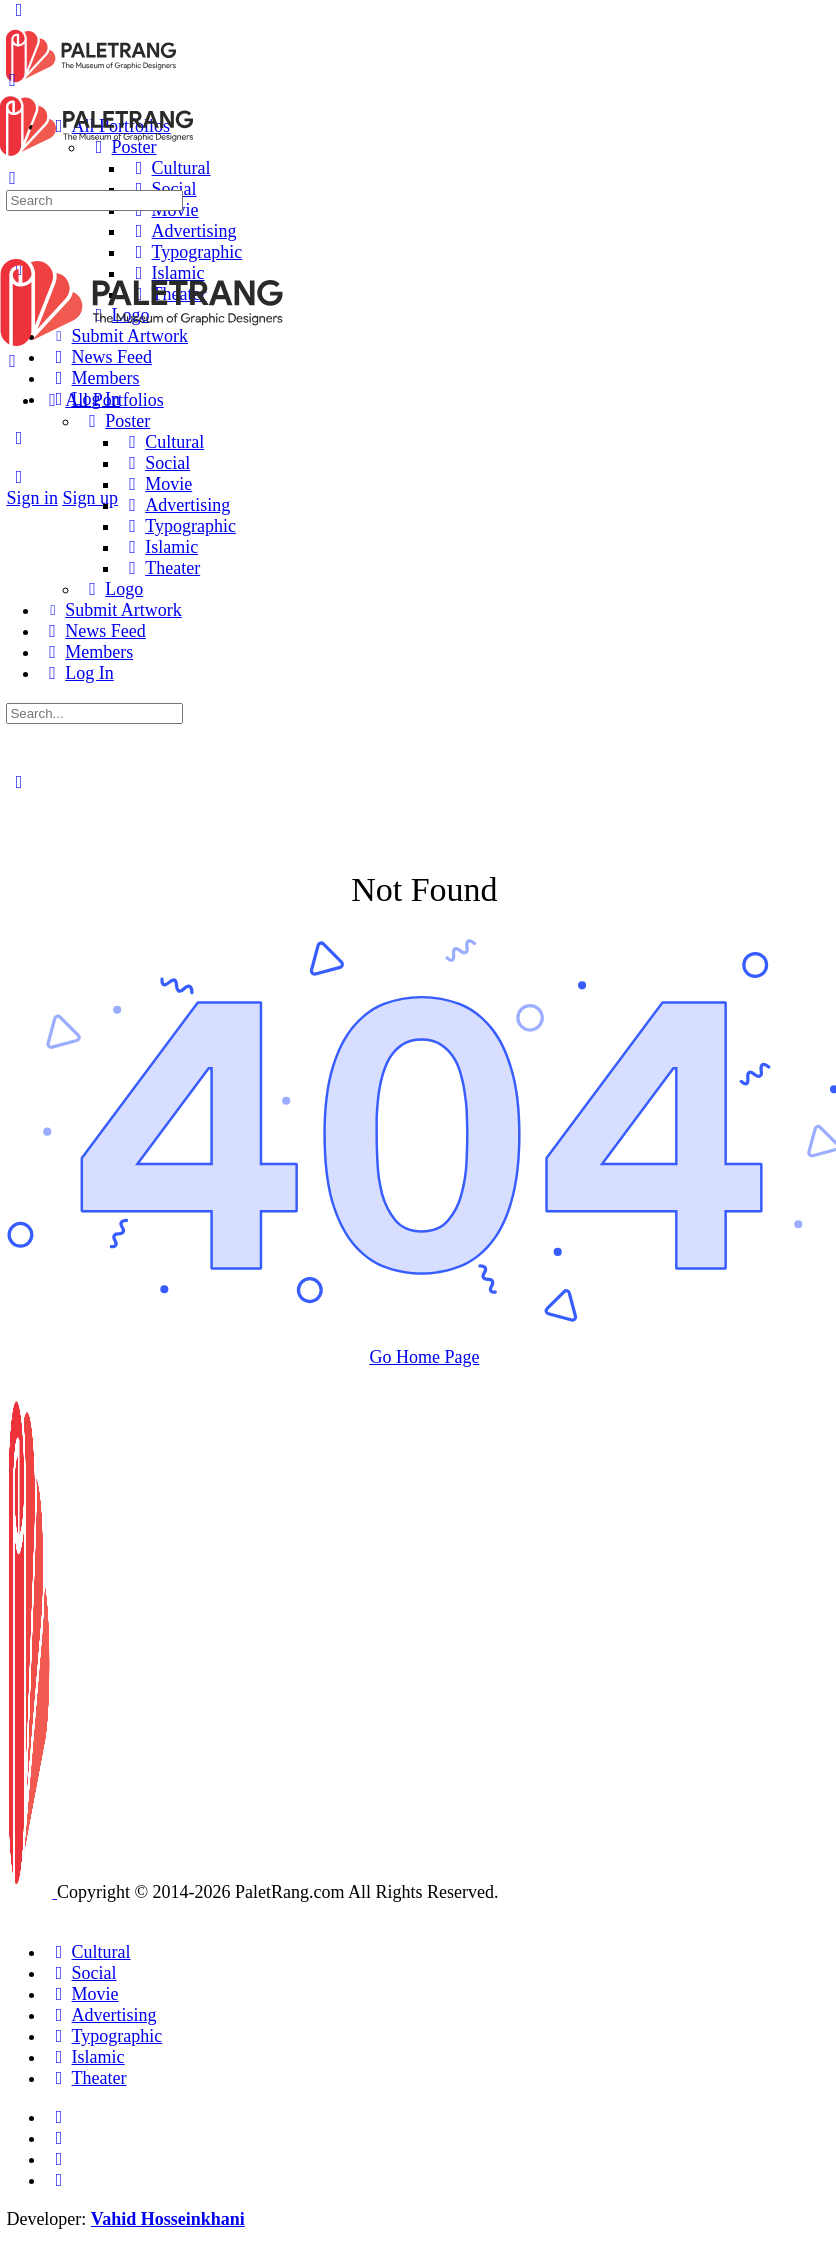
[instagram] (58, 2138)
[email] (58, 2117)
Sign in (32, 498)
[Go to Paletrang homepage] (91, 80)
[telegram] (58, 2159)
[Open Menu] (12, 80)
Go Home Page (424, 1357)
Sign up (90, 498)
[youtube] (58, 2180)
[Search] (18, 477)
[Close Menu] (12, 361)
